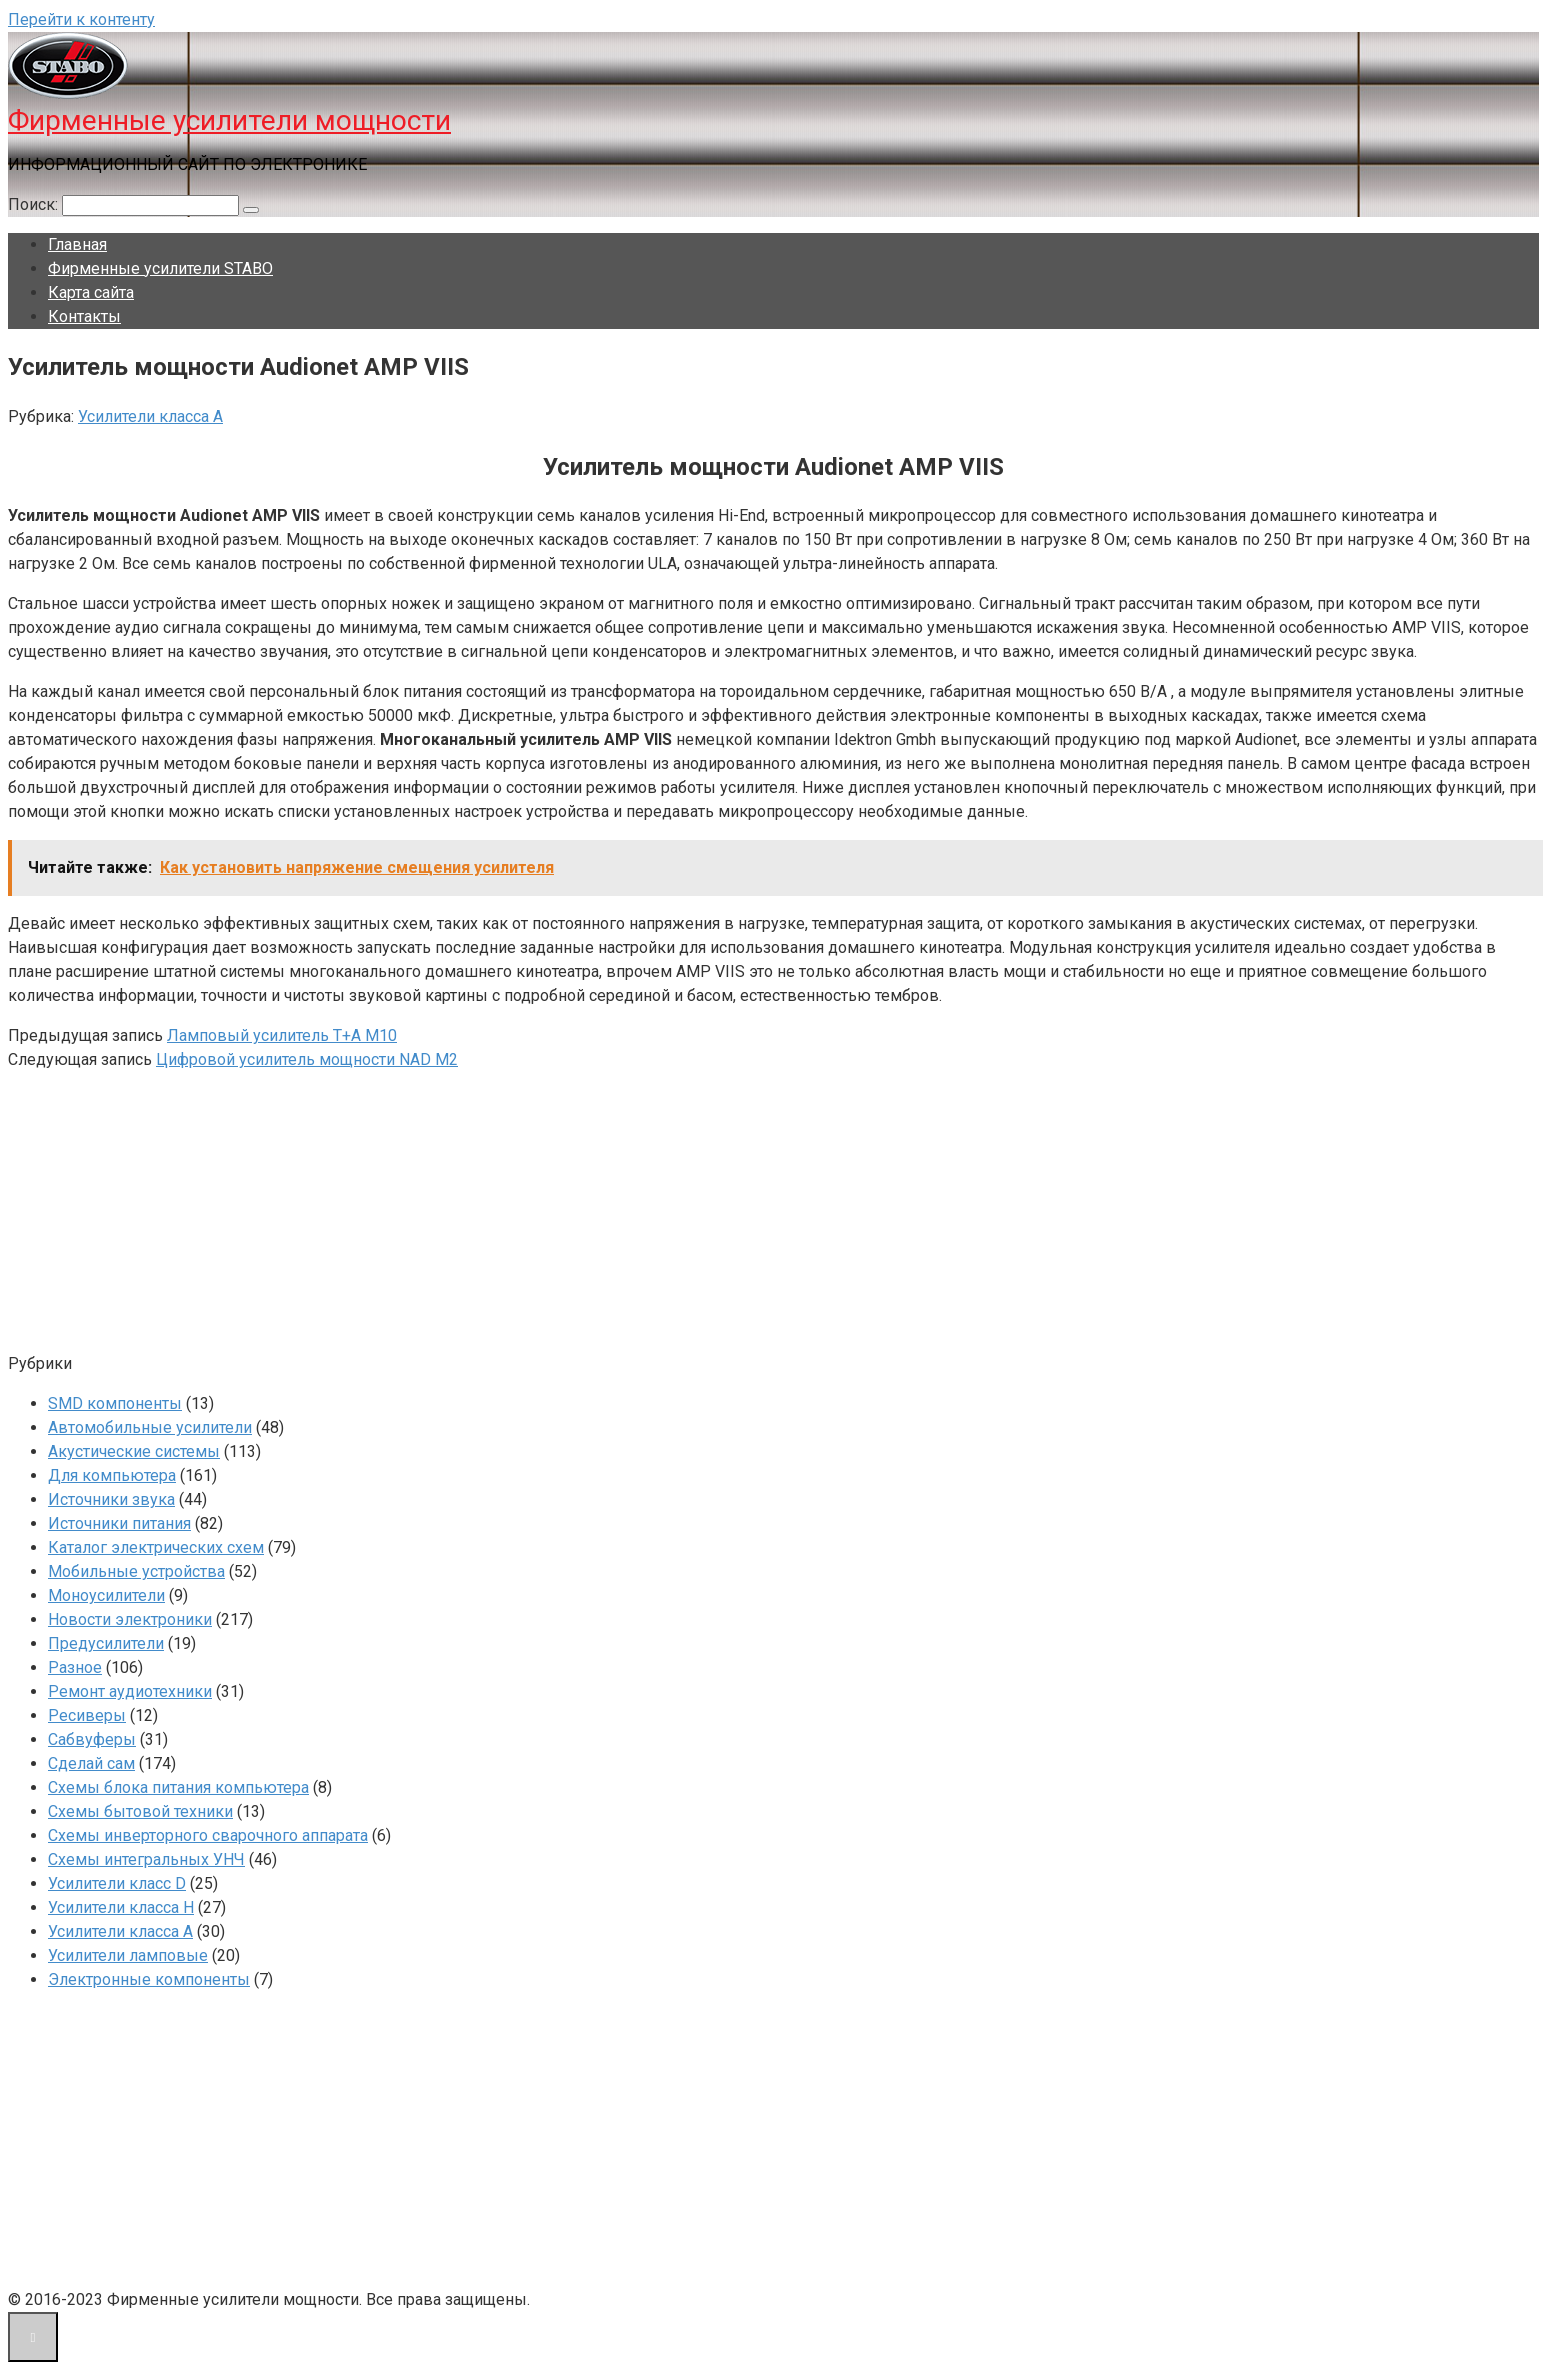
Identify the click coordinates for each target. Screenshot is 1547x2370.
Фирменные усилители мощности (229, 120)
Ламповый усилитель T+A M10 (282, 1035)
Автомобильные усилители (150, 1427)
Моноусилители (106, 1595)
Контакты (84, 316)
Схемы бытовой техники (140, 1811)
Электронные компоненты (149, 1979)
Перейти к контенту (81, 19)
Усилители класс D (117, 1883)
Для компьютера (112, 1475)
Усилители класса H (121, 1907)
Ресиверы (87, 1715)
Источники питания (119, 1523)
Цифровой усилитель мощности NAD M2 (307, 1059)
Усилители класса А (150, 416)
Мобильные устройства (136, 1571)
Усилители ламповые (128, 1955)
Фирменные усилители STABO (160, 268)
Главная (77, 244)
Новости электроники (130, 1619)
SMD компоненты (115, 1403)
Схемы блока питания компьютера (178, 1787)
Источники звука (111, 1499)
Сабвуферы (92, 1739)
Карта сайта (91, 292)
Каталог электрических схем (156, 1547)
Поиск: (35, 204)
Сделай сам (91, 1763)
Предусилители (106, 1643)
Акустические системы (134, 1451)
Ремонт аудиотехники (130, 1691)
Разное (75, 1667)
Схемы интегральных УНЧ (146, 1859)
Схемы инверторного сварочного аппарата (208, 1835)
